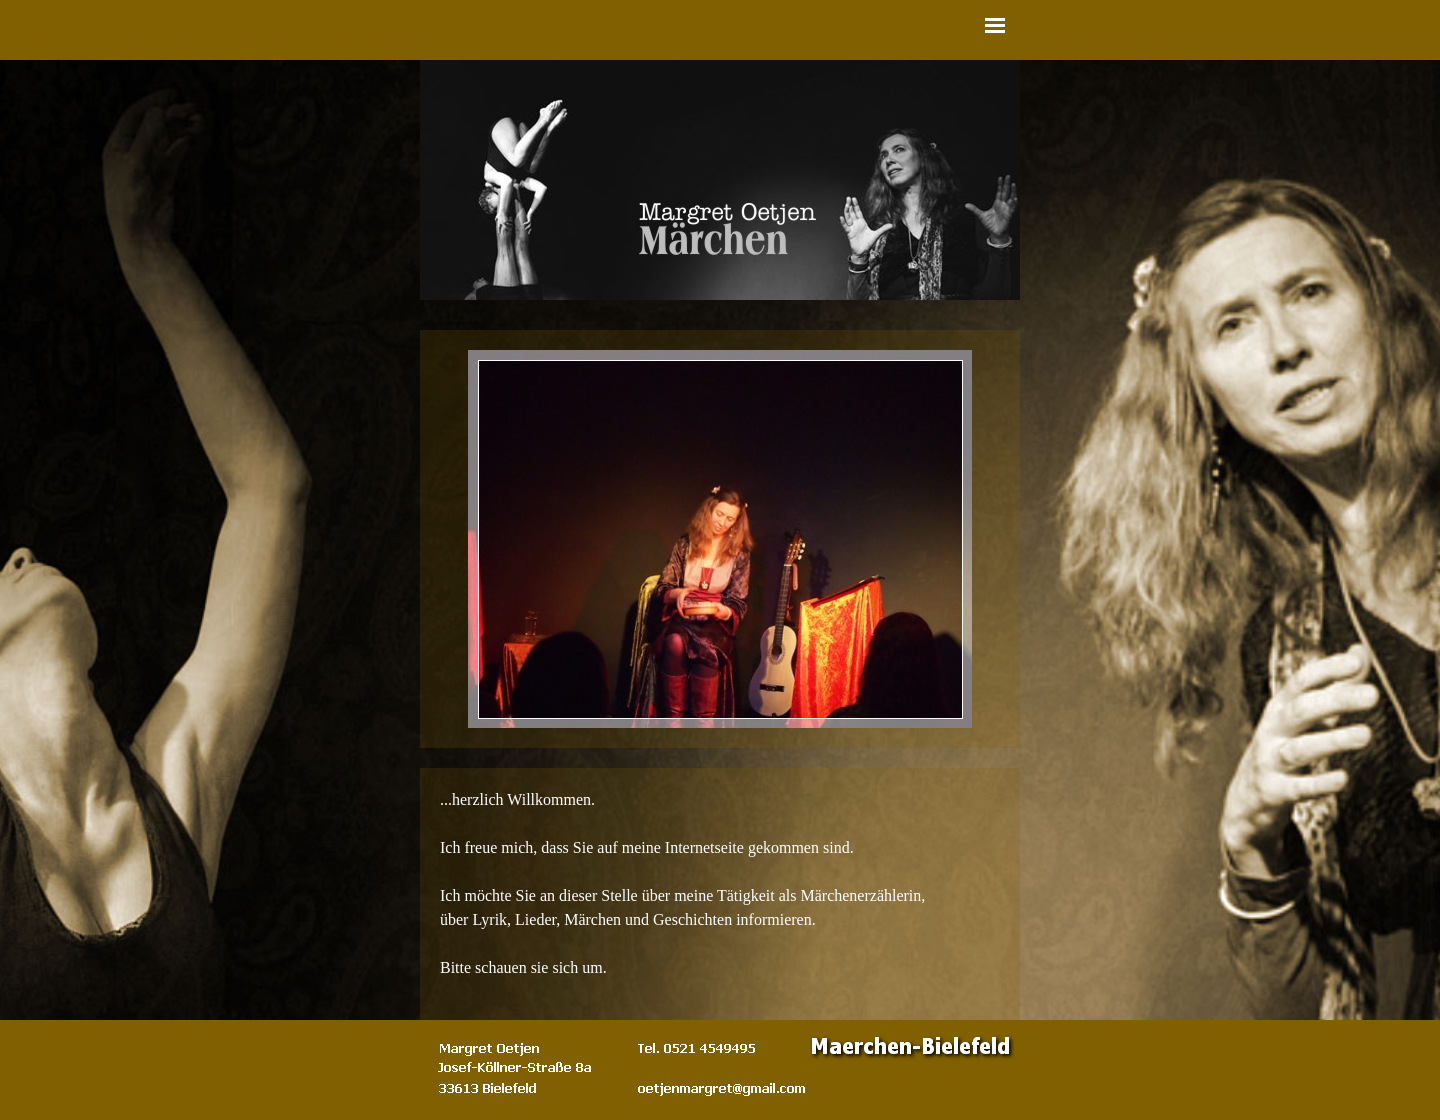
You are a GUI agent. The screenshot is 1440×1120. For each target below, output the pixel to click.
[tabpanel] (720, 894)
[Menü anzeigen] (995, 25)
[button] (722, 1087)
